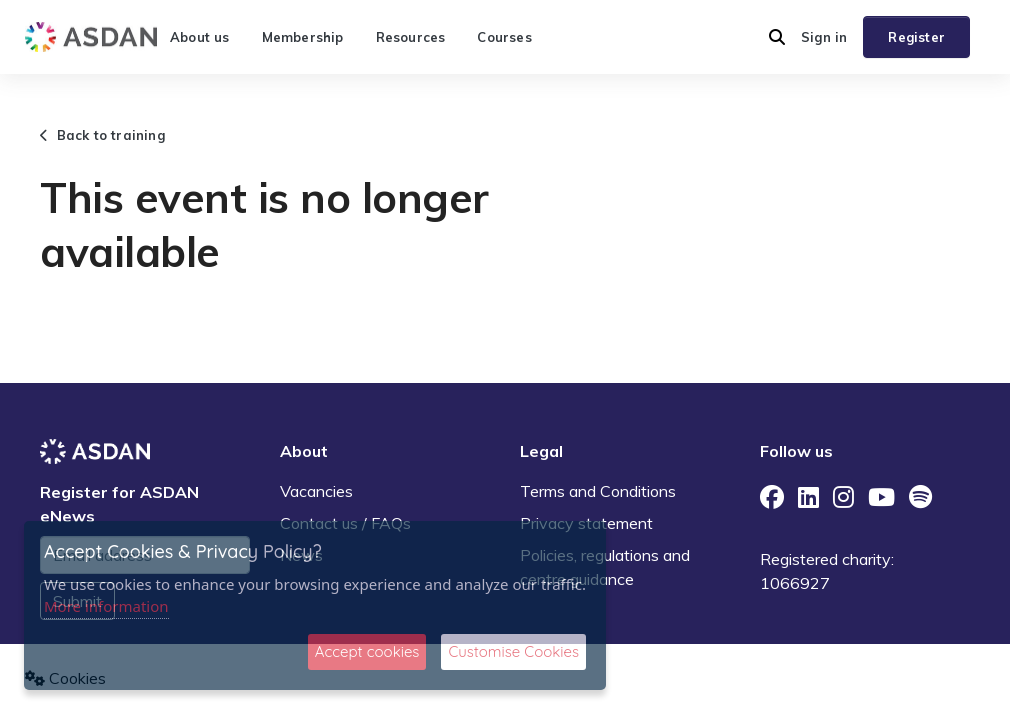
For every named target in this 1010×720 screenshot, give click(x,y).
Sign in (824, 37)
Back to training (102, 135)
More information (106, 606)
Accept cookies (367, 651)
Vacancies (316, 491)
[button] (777, 37)
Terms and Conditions (598, 491)
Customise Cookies (513, 651)
